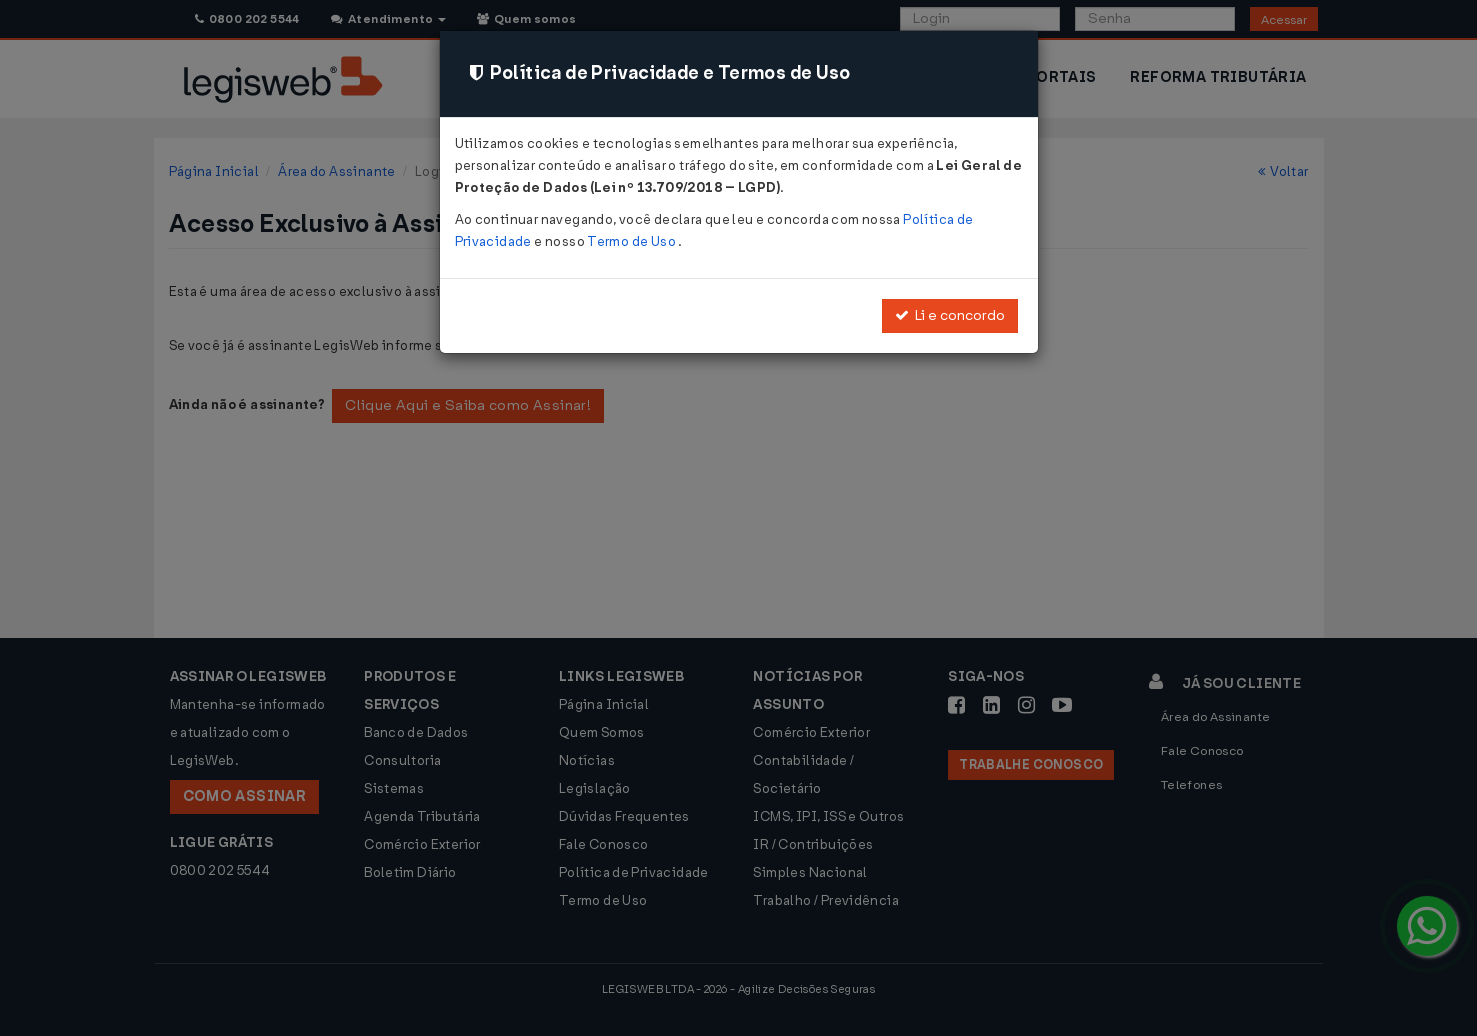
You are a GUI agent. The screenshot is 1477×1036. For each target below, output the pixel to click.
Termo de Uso (632, 241)
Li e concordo (950, 315)
